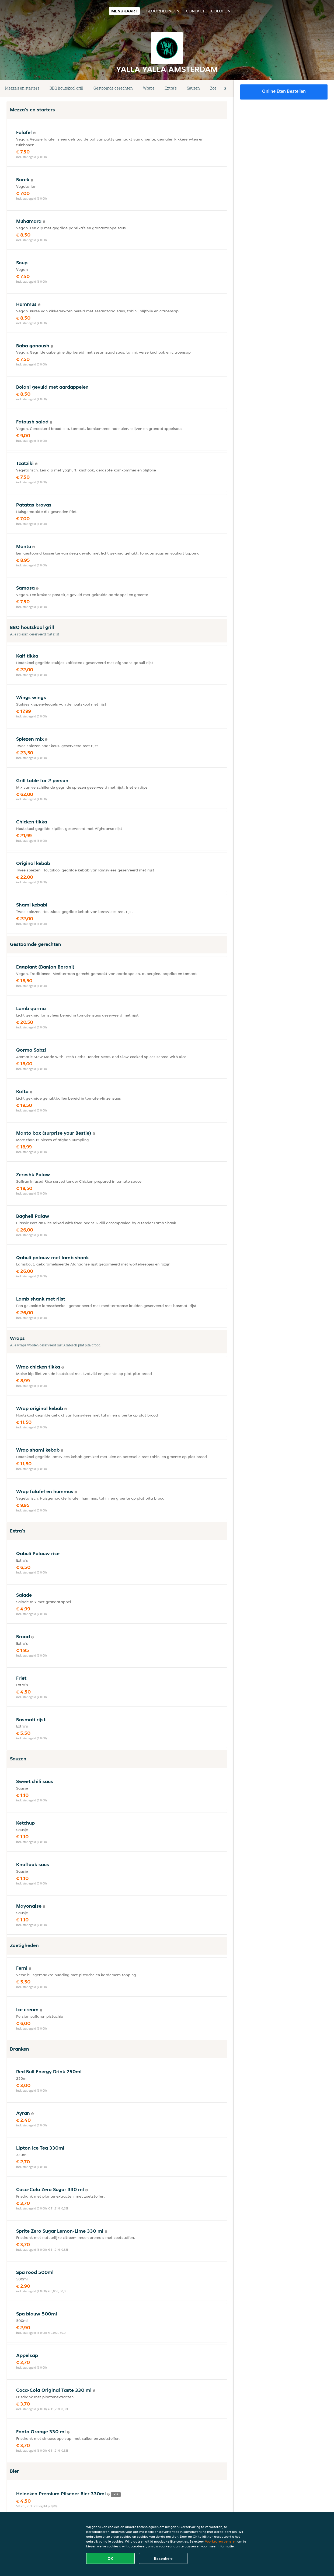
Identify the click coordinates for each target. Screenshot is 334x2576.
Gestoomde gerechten (113, 88)
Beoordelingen (162, 11)
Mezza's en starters (22, 88)
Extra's (171, 88)
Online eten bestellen (284, 91)
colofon (221, 11)
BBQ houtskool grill (66, 88)
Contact (195, 11)
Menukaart (124, 11)
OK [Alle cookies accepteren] (110, 2558)
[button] (225, 88)
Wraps (148, 88)
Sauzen (193, 88)
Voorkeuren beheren (220, 2541)
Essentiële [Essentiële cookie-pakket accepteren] (163, 2558)
